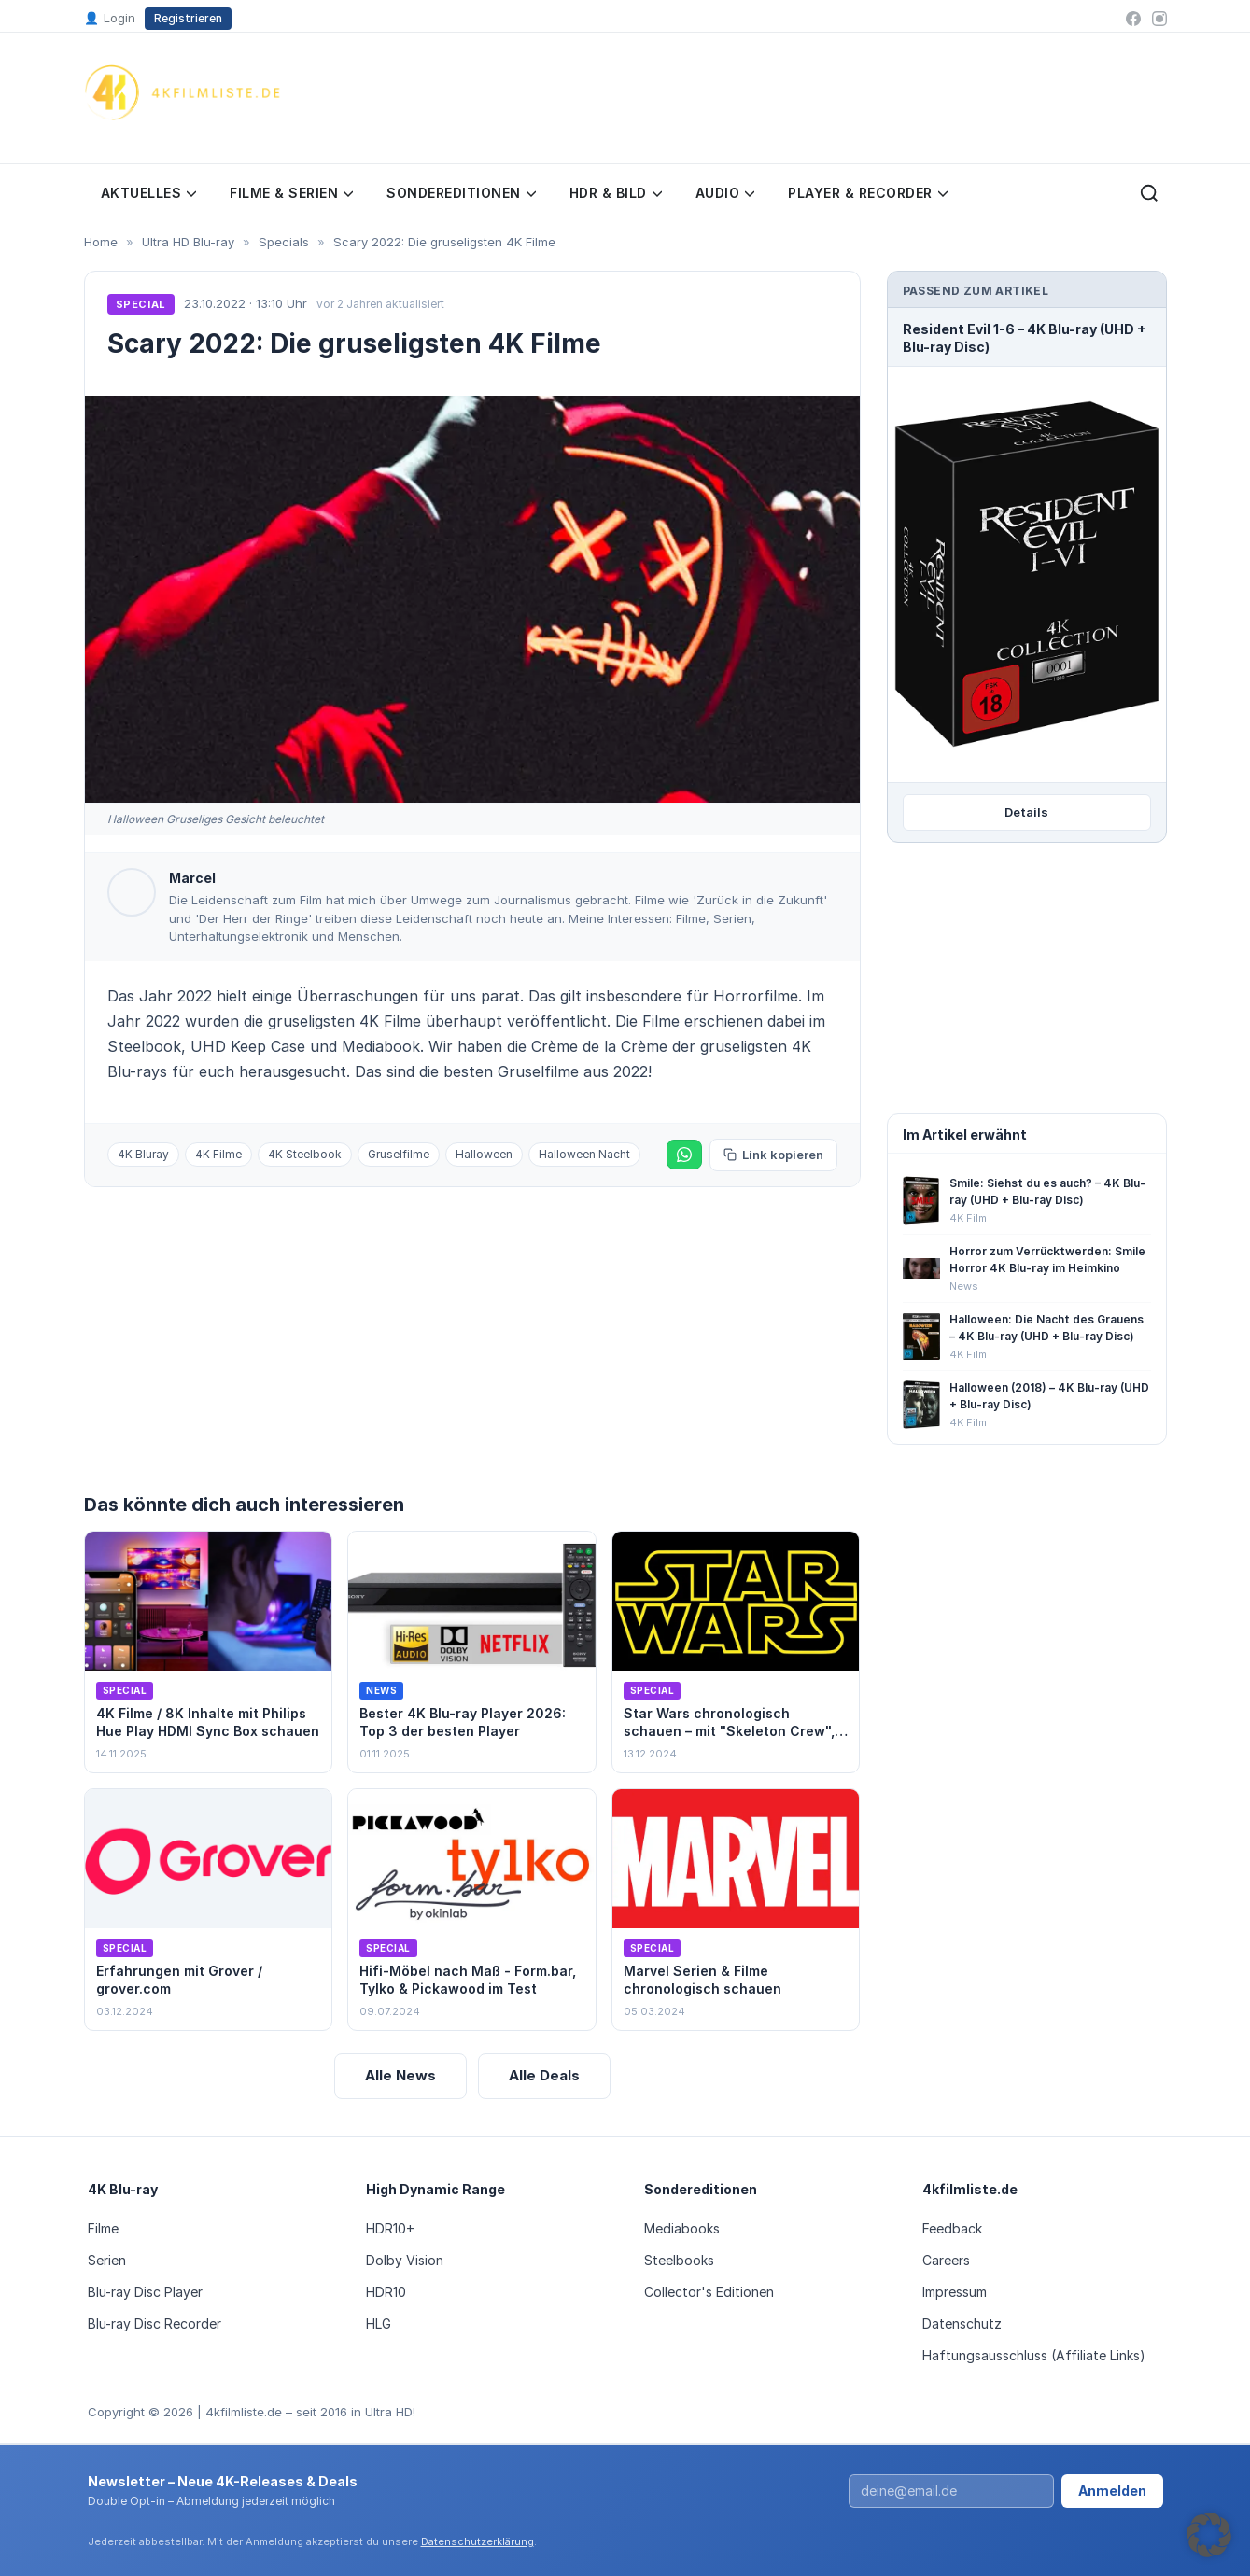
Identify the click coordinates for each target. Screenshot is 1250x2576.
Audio (725, 193)
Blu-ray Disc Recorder (154, 2323)
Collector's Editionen (709, 2292)
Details (1026, 812)
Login (109, 18)
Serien (107, 2260)
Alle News (400, 2075)
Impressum (954, 2292)
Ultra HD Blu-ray (188, 241)
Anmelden (1112, 2491)
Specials (284, 241)
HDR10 (386, 2292)
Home (101, 241)
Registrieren (188, 18)
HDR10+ (390, 2228)
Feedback (952, 2228)
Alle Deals (544, 2075)
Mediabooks (682, 2228)
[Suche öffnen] (1149, 193)
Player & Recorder (868, 193)
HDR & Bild (615, 193)
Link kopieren (773, 1154)
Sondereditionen (461, 193)
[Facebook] (1133, 18)
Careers (946, 2260)
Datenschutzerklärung (477, 2541)
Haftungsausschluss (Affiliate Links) (1033, 2355)
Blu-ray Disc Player (145, 2292)
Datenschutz (962, 2323)
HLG (378, 2323)
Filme (103, 2228)
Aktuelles (149, 193)
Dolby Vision (404, 2260)
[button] (1209, 2535)
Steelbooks (679, 2260)
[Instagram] (1159, 18)
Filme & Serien (291, 193)
